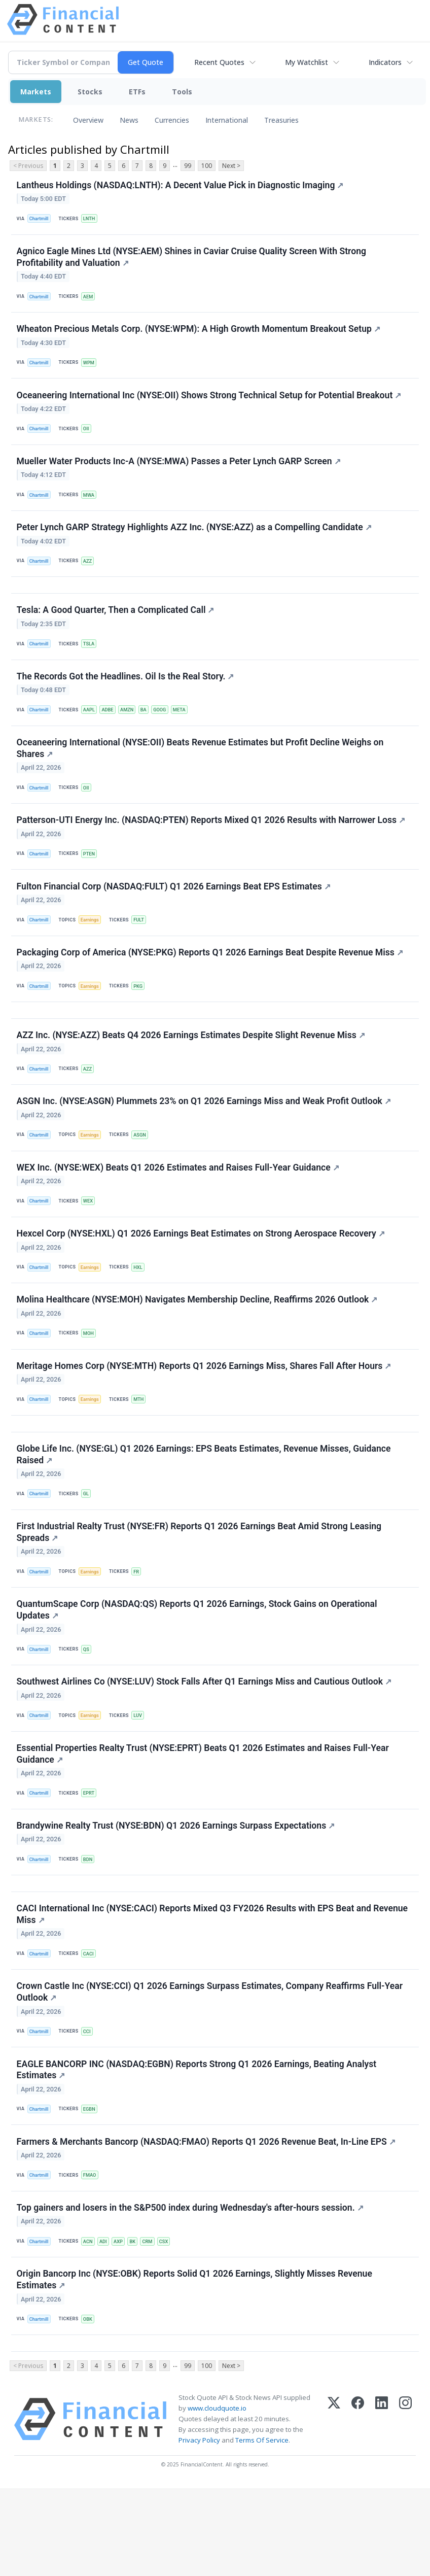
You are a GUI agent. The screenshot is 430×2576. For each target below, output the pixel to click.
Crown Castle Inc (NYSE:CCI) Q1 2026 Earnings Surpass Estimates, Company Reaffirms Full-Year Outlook (210, 2065)
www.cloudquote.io (217, 2495)
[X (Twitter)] (334, 2507)
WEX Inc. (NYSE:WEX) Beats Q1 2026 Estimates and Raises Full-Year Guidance (178, 1209)
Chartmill (40, 219)
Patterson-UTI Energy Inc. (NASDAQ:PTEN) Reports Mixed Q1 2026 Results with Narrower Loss (211, 846)
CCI (89, 2105)
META (187, 731)
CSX (171, 2322)
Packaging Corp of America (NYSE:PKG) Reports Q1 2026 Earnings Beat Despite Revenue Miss (210, 983)
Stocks (90, 91)
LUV (141, 1776)
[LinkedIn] (381, 2507)
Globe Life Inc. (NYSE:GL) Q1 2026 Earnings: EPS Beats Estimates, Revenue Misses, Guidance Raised (204, 1508)
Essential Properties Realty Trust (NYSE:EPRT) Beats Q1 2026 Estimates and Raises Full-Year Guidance (203, 1817)
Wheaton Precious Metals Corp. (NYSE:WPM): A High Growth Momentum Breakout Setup (199, 335)
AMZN (131, 731)
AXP (123, 2322)
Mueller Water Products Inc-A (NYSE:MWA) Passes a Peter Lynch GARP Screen (179, 472)
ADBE (111, 731)
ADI (107, 2322)
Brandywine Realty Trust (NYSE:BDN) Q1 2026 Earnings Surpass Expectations (176, 1892)
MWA (91, 506)
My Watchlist (306, 62)
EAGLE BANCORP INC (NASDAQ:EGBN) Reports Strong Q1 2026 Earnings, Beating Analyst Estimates (197, 2146)
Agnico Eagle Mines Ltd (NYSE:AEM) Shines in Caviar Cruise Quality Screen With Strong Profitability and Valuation (192, 260)
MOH (91, 1379)
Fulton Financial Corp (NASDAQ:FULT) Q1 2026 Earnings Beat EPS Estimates (174, 915)
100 (206, 165)
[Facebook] (357, 2507)
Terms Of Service (262, 2528)
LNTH (92, 219)
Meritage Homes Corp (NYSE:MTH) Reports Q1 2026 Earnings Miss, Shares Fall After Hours (204, 1415)
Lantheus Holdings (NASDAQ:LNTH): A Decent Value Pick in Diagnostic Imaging (180, 186)
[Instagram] (405, 2507)
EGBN (92, 2185)
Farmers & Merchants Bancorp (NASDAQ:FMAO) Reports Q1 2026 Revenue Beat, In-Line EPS (206, 2220)
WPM (91, 368)
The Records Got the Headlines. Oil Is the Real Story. (126, 697)
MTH (142, 1448)
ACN (90, 2322)
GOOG (166, 731)
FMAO (92, 2254)
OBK (90, 2403)
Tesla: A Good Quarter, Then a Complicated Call (116, 628)
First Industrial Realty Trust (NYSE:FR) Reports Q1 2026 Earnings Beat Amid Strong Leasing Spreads (199, 1588)
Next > (231, 165)
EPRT (91, 1857)
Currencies (172, 120)
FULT (142, 948)
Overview (88, 120)
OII (89, 437)
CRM (154, 2322)
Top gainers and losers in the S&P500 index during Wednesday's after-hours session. (190, 2289)
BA (150, 731)
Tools (182, 91)
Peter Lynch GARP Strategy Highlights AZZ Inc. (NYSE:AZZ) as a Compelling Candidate (194, 541)
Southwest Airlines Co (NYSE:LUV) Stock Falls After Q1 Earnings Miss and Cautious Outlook (204, 1743)
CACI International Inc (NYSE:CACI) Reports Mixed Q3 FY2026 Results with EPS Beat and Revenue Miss (212, 1985)
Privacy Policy (199, 2528)
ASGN (144, 1173)
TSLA (91, 662)
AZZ (90, 574)
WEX (91, 1242)
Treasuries (281, 120)
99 (187, 165)
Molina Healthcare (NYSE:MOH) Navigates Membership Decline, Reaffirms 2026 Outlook (197, 1346)
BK (138, 2322)
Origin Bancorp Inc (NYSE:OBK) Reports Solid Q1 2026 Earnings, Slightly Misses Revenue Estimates (195, 2364)
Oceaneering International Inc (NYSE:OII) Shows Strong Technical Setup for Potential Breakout (209, 403)
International (226, 120)
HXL (142, 1311)
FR (140, 1627)
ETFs (137, 91)
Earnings (92, 948)
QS (89, 1708)
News (129, 120)
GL (89, 1547)
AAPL (92, 731)
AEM (91, 299)
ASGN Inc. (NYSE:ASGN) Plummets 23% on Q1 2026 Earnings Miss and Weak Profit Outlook (204, 1140)
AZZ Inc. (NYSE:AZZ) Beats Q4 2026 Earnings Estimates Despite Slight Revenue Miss (191, 1071)
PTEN (92, 880)
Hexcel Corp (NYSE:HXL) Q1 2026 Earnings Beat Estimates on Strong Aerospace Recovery (201, 1277)
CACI (91, 2025)
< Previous (28, 165)
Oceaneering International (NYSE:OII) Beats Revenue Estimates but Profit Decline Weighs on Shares (200, 771)
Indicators (385, 62)
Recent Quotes (219, 62)
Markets (35, 91)
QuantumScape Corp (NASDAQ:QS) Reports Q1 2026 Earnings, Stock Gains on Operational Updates (197, 1668)
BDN (90, 1926)
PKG (142, 1017)
